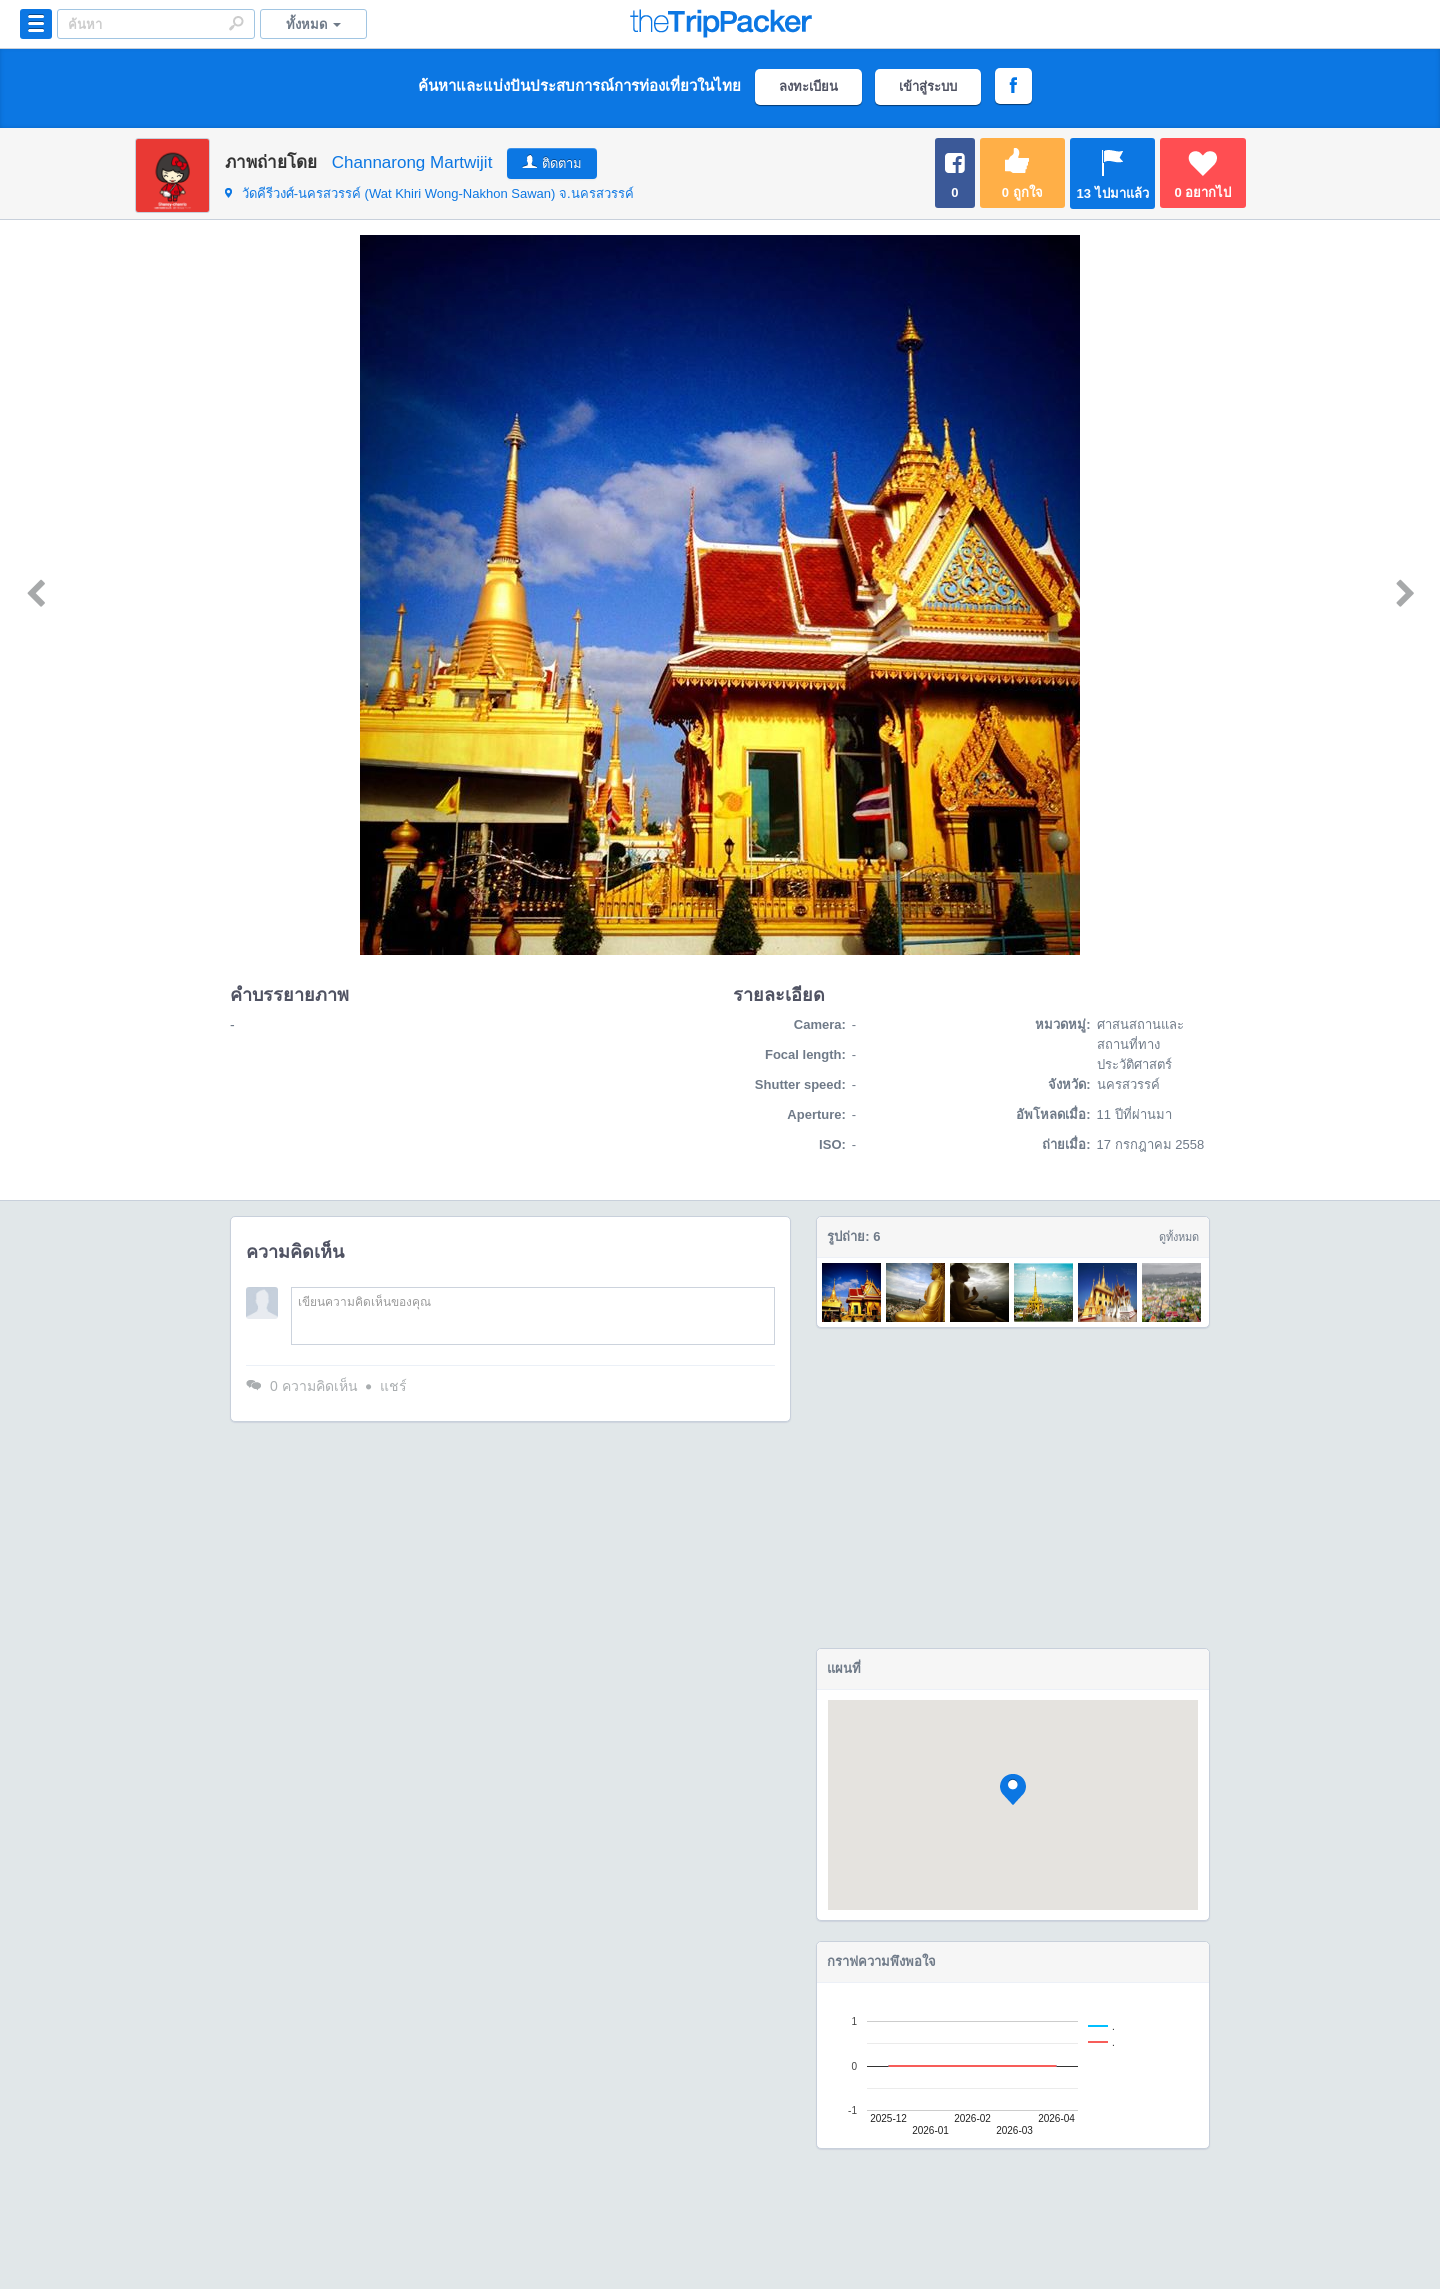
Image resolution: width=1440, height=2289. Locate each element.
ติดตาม (562, 163)
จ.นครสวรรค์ (429, 193)
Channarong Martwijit (412, 162)
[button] (1013, 1789)
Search (236, 23)
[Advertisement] (1013, 1488)
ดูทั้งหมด (1179, 1237)
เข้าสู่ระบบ (928, 86)
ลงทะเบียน (808, 86)
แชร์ (393, 1386)
